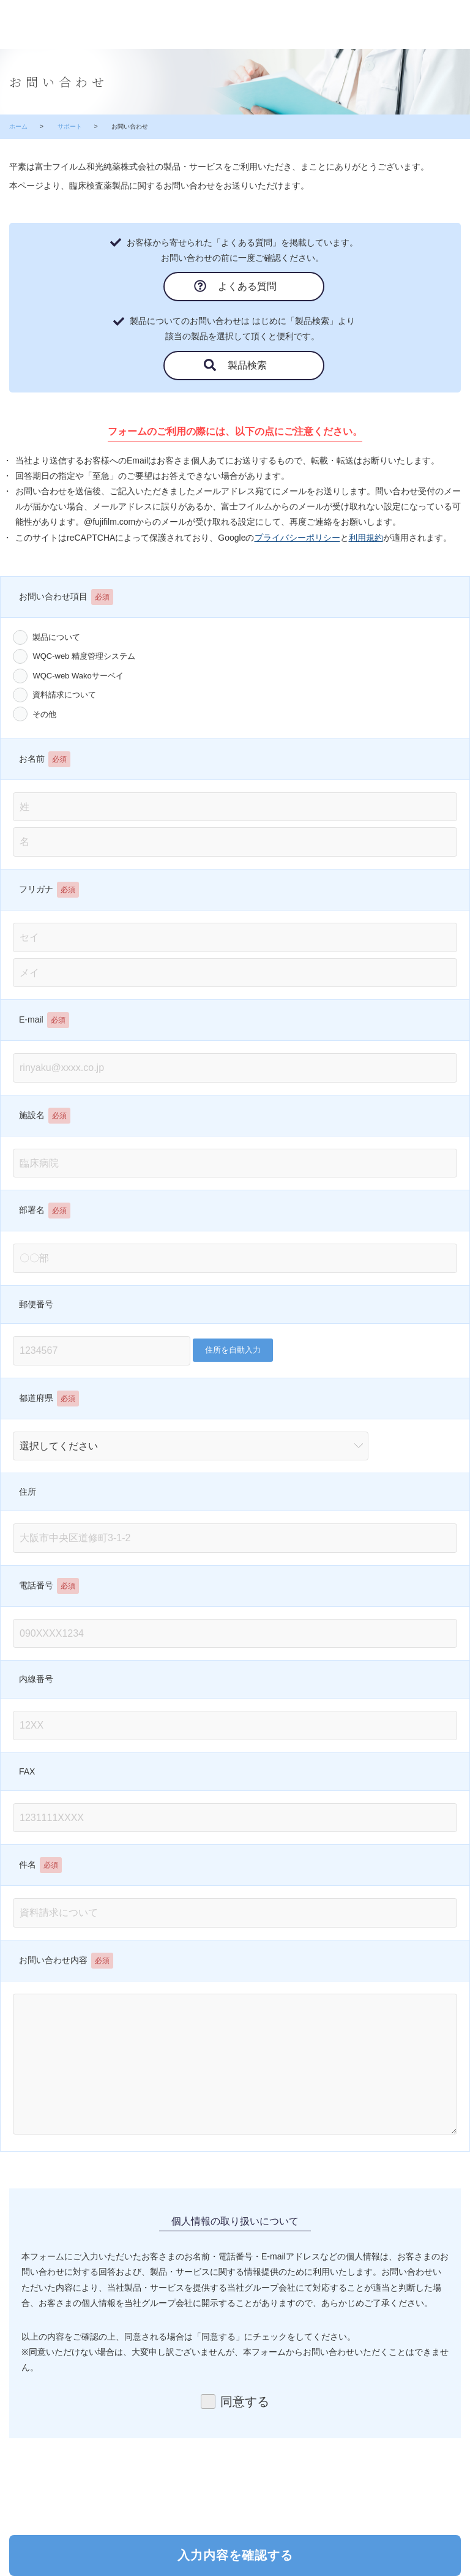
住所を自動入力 (233, 1349)
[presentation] (236, 2480)
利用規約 (366, 538)
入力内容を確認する (235, 2555)
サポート (70, 126)
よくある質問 (245, 286)
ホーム (18, 126)
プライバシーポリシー (297, 538)
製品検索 (245, 365)
